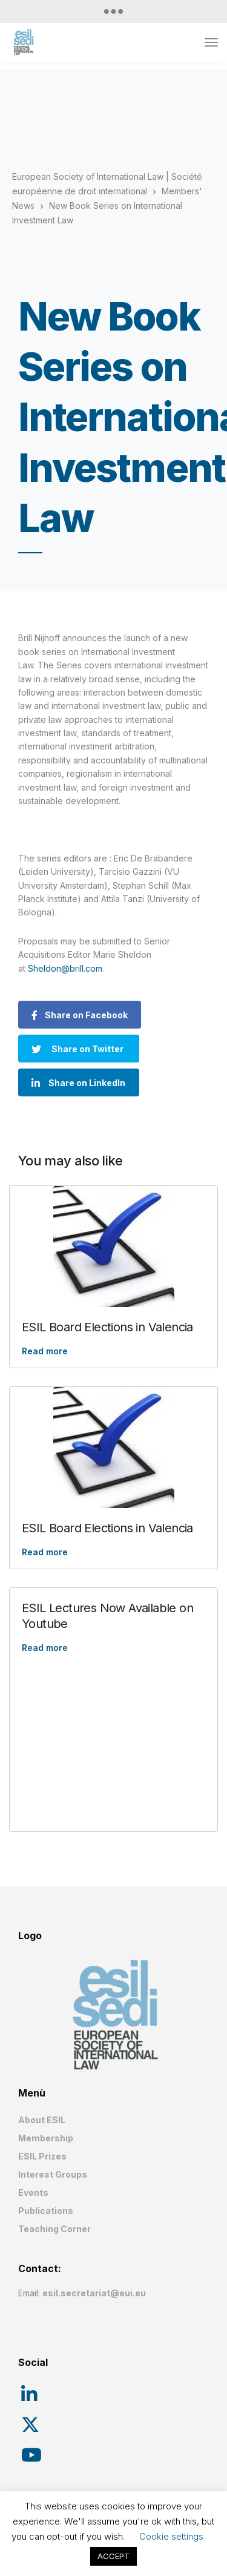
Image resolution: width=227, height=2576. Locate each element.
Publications (45, 2210)
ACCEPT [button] (113, 2556)
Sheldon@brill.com (65, 968)
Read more (45, 1351)
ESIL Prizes (42, 2156)
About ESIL (41, 2120)
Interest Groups (52, 2174)
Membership (45, 2138)
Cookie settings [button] (171, 2536)
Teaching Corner (54, 2229)
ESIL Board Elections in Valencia (107, 1327)
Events (33, 2192)
